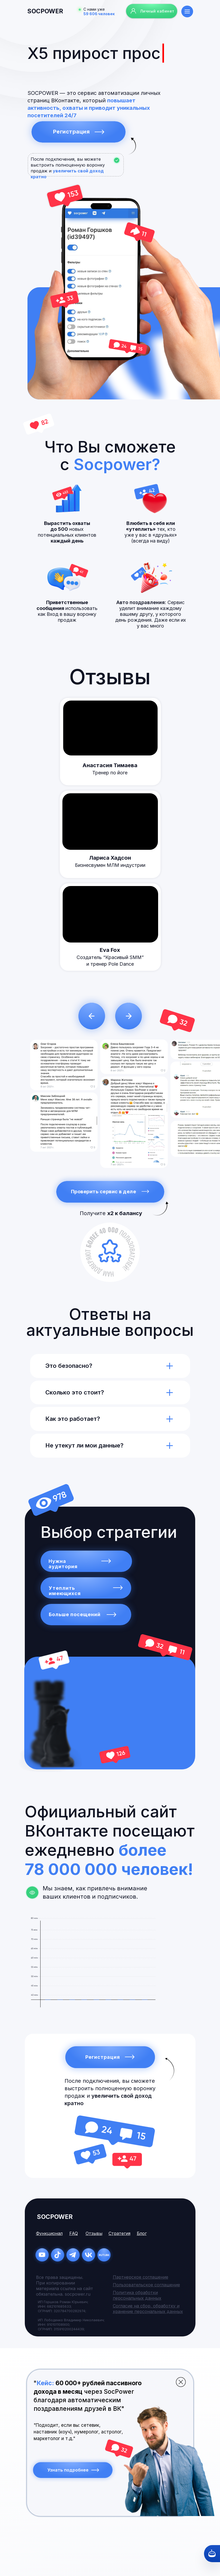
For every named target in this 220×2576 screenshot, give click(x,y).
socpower (45, 11)
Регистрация (71, 131)
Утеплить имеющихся (65, 1590)
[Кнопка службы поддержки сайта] (212, 2553)
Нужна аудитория (63, 1563)
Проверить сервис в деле (103, 1191)
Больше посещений (75, 1614)
